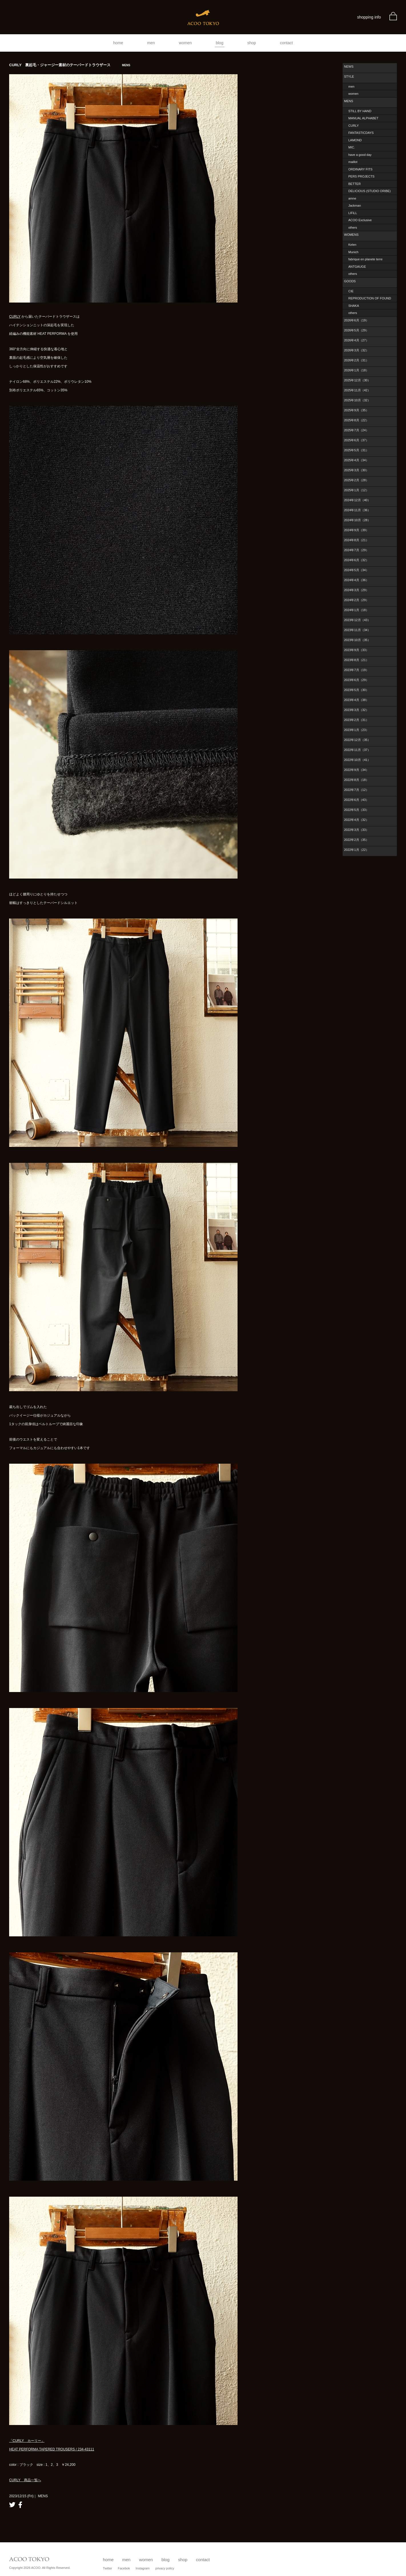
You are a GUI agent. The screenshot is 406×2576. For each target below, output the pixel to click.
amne (352, 198)
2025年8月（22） (356, 420)
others (352, 227)
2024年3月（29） (356, 590)
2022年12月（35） (357, 740)
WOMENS (351, 234)
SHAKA (353, 305)
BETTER (354, 184)
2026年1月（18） (356, 370)
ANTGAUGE (357, 266)
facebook (20, 2505)
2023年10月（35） (357, 640)
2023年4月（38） (356, 700)
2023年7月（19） (356, 670)
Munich (353, 252)
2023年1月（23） (356, 730)
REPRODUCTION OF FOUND (369, 298)
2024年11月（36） (357, 510)
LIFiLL (352, 213)
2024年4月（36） (356, 580)
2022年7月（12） (356, 789)
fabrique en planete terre (365, 259)
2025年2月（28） (356, 480)
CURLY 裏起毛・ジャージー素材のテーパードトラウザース (69, 65)
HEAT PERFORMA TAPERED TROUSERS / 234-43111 (51, 2449)
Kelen (352, 244)
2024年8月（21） (356, 540)
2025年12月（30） (357, 380)
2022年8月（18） (356, 780)
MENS (348, 101)
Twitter (107, 2568)
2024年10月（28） (357, 520)
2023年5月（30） (356, 690)
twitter (12, 2505)
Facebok (124, 2568)
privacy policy (164, 2568)
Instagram (143, 2568)
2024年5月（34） (356, 570)
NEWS (348, 66)
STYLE (349, 76)
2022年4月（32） (356, 819)
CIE (350, 291)
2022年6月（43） (356, 799)
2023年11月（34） (357, 630)
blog (219, 43)
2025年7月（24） (356, 430)
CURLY (15, 317)
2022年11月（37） (357, 750)
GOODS (350, 281)
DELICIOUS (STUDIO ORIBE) (369, 191)
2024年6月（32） (356, 560)
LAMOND (355, 140)
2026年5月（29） (356, 330)
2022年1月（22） (356, 849)
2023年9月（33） (356, 650)
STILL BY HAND (359, 111)
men (151, 43)
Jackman (354, 205)
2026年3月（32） (356, 350)
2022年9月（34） (356, 770)
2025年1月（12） (356, 490)
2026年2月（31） (356, 360)
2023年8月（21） (356, 660)
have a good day (359, 154)
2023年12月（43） (357, 620)
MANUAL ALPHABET (363, 118)
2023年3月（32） (356, 710)
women (185, 43)
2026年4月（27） (356, 340)
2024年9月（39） (356, 530)
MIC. (351, 147)
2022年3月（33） (356, 829)
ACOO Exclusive (360, 220)
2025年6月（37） (356, 440)
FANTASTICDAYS (361, 132)
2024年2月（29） (356, 600)
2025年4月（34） (356, 460)
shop (251, 43)
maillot (352, 162)
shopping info (369, 17)
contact (286, 43)
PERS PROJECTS (361, 176)
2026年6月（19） (356, 320)
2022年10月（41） (357, 760)
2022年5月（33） (356, 809)
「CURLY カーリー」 (27, 2441)
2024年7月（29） (356, 550)
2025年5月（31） (356, 450)
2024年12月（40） (357, 500)
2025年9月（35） (356, 410)
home (118, 43)
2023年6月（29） (356, 680)
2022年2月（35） (356, 839)
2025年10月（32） (357, 400)
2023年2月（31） (356, 720)
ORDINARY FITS (360, 169)
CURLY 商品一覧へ (25, 2480)
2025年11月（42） (357, 390)
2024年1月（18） (356, 610)
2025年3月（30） (356, 470)
